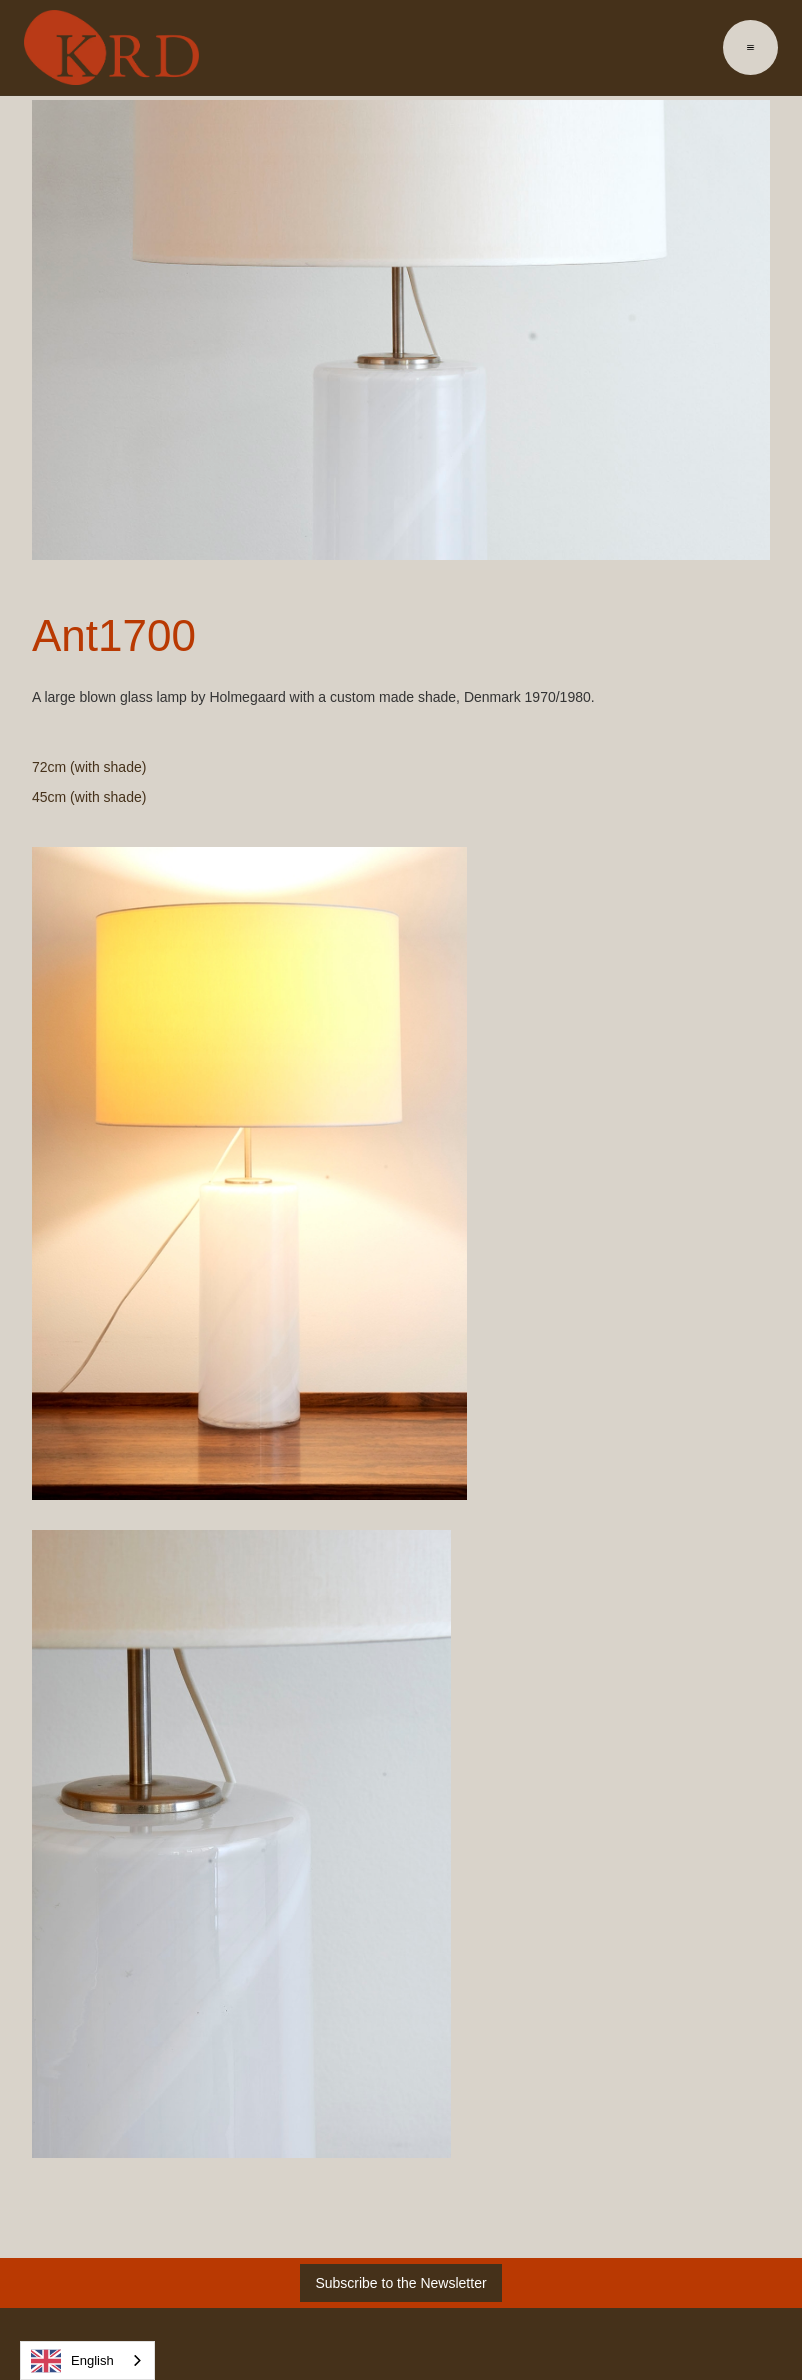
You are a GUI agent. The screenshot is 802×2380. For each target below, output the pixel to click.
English (72, 2361)
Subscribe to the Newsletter (400, 2283)
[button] (750, 47)
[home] (111, 47)
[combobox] (87, 2360)
